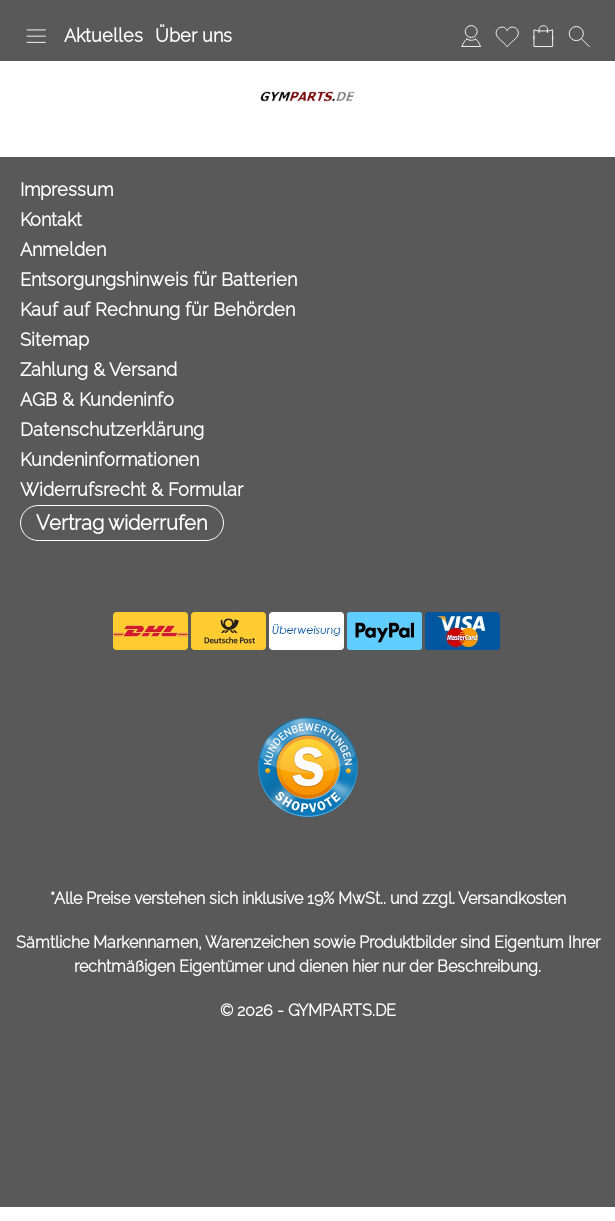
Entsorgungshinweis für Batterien (158, 279)
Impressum (66, 189)
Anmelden (471, 35)
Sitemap (54, 339)
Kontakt (51, 219)
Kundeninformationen (109, 459)
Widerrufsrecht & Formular (131, 489)
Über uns (193, 35)
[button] (36, 36)
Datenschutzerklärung (112, 429)
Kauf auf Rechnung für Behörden (157, 309)
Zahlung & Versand (98, 369)
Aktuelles (103, 35)
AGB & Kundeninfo (97, 399)
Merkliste (507, 35)
